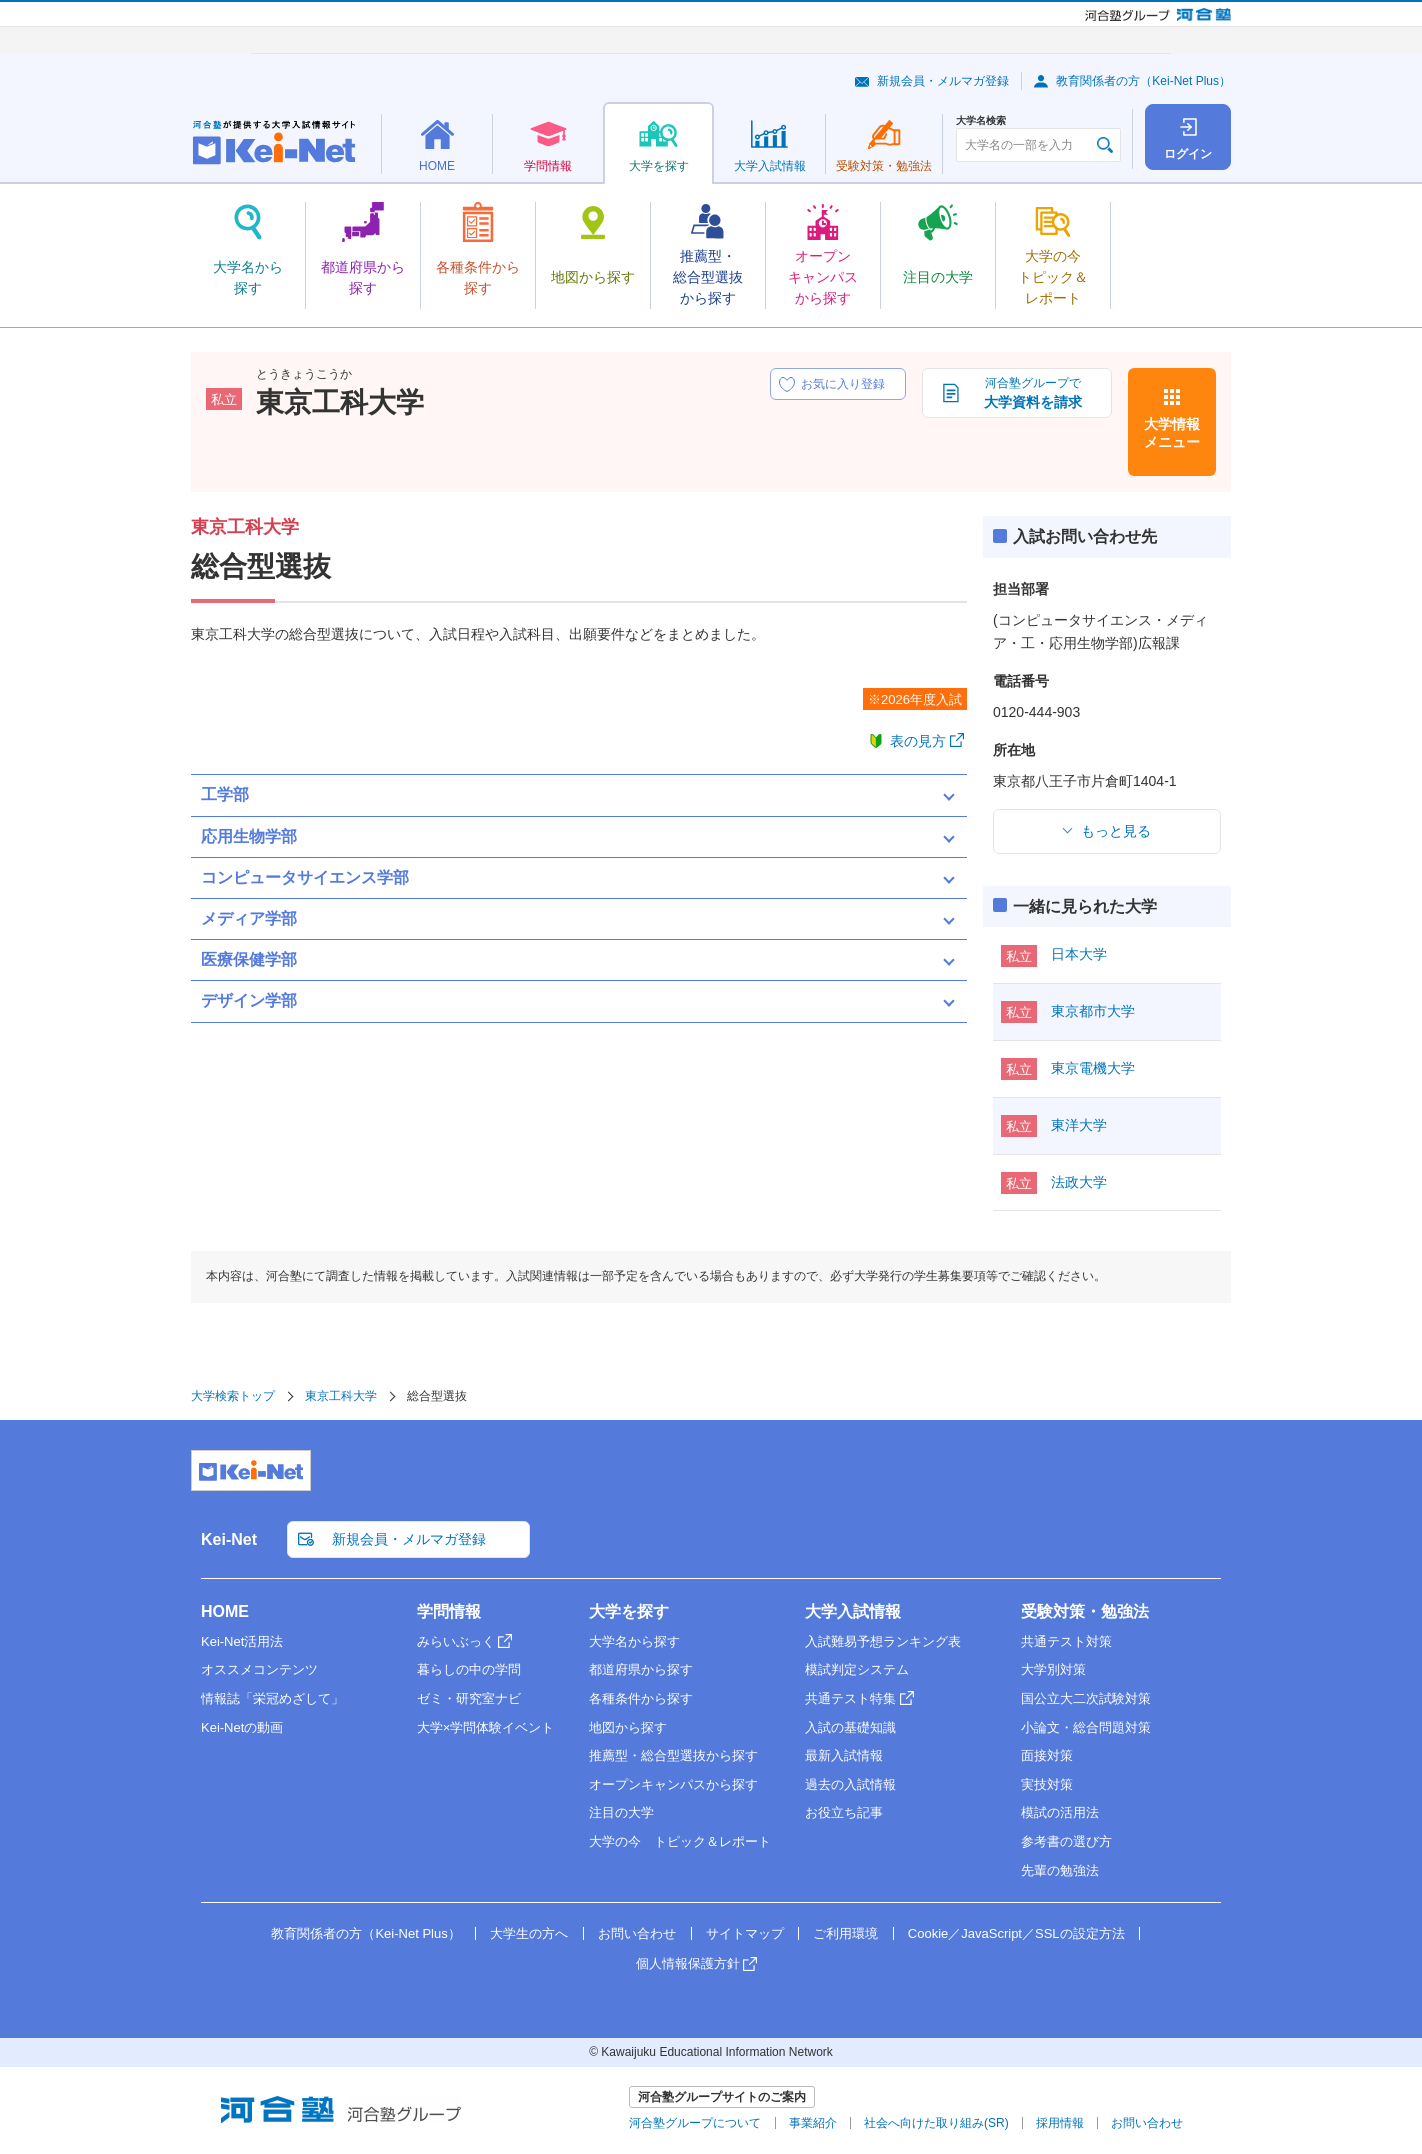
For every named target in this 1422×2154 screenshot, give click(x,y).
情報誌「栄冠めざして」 (272, 1698)
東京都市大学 (1093, 1011)
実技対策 (1047, 1784)
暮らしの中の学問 (469, 1669)
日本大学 (1079, 954)
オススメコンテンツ (259, 1669)
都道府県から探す (641, 1669)
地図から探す (628, 1727)
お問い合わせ (637, 1933)
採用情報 (1060, 2123)
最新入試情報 (844, 1755)
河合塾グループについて (695, 2123)
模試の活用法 (1060, 1812)
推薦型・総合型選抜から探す (673, 1755)
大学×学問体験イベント (486, 1727)
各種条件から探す (641, 1698)
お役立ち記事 (844, 1812)
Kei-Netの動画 (242, 1727)
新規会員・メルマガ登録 (943, 81)
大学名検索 (981, 121)
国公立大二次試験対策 (1086, 1698)
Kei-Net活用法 (242, 1641)
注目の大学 (621, 1812)
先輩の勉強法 (1060, 1870)
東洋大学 (1079, 1125)
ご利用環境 (845, 1933)
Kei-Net (229, 1539)
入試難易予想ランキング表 (883, 1641)
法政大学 (1079, 1182)
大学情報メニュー (1172, 433)
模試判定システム (857, 1669)
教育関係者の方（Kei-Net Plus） (1143, 81)
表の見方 (918, 741)
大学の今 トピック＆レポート (680, 1841)
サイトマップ (745, 1933)
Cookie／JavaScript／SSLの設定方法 (1016, 1933)
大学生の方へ (529, 1933)
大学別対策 (1053, 1669)
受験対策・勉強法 (1085, 1611)
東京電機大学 (1093, 1068)
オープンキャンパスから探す (673, 1784)
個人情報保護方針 (688, 1963)
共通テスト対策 (1066, 1641)
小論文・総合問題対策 (1086, 1727)
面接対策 (1047, 1755)
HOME (225, 1611)
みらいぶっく (456, 1641)
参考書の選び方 (1066, 1841)
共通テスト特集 (850, 1698)
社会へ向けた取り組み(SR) (936, 2123)
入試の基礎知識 (850, 1727)
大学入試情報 (853, 1611)
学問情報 (449, 1611)
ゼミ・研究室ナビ (469, 1698)
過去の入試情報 (850, 1784)
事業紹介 (813, 2123)
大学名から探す (634, 1641)
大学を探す (629, 1611)
